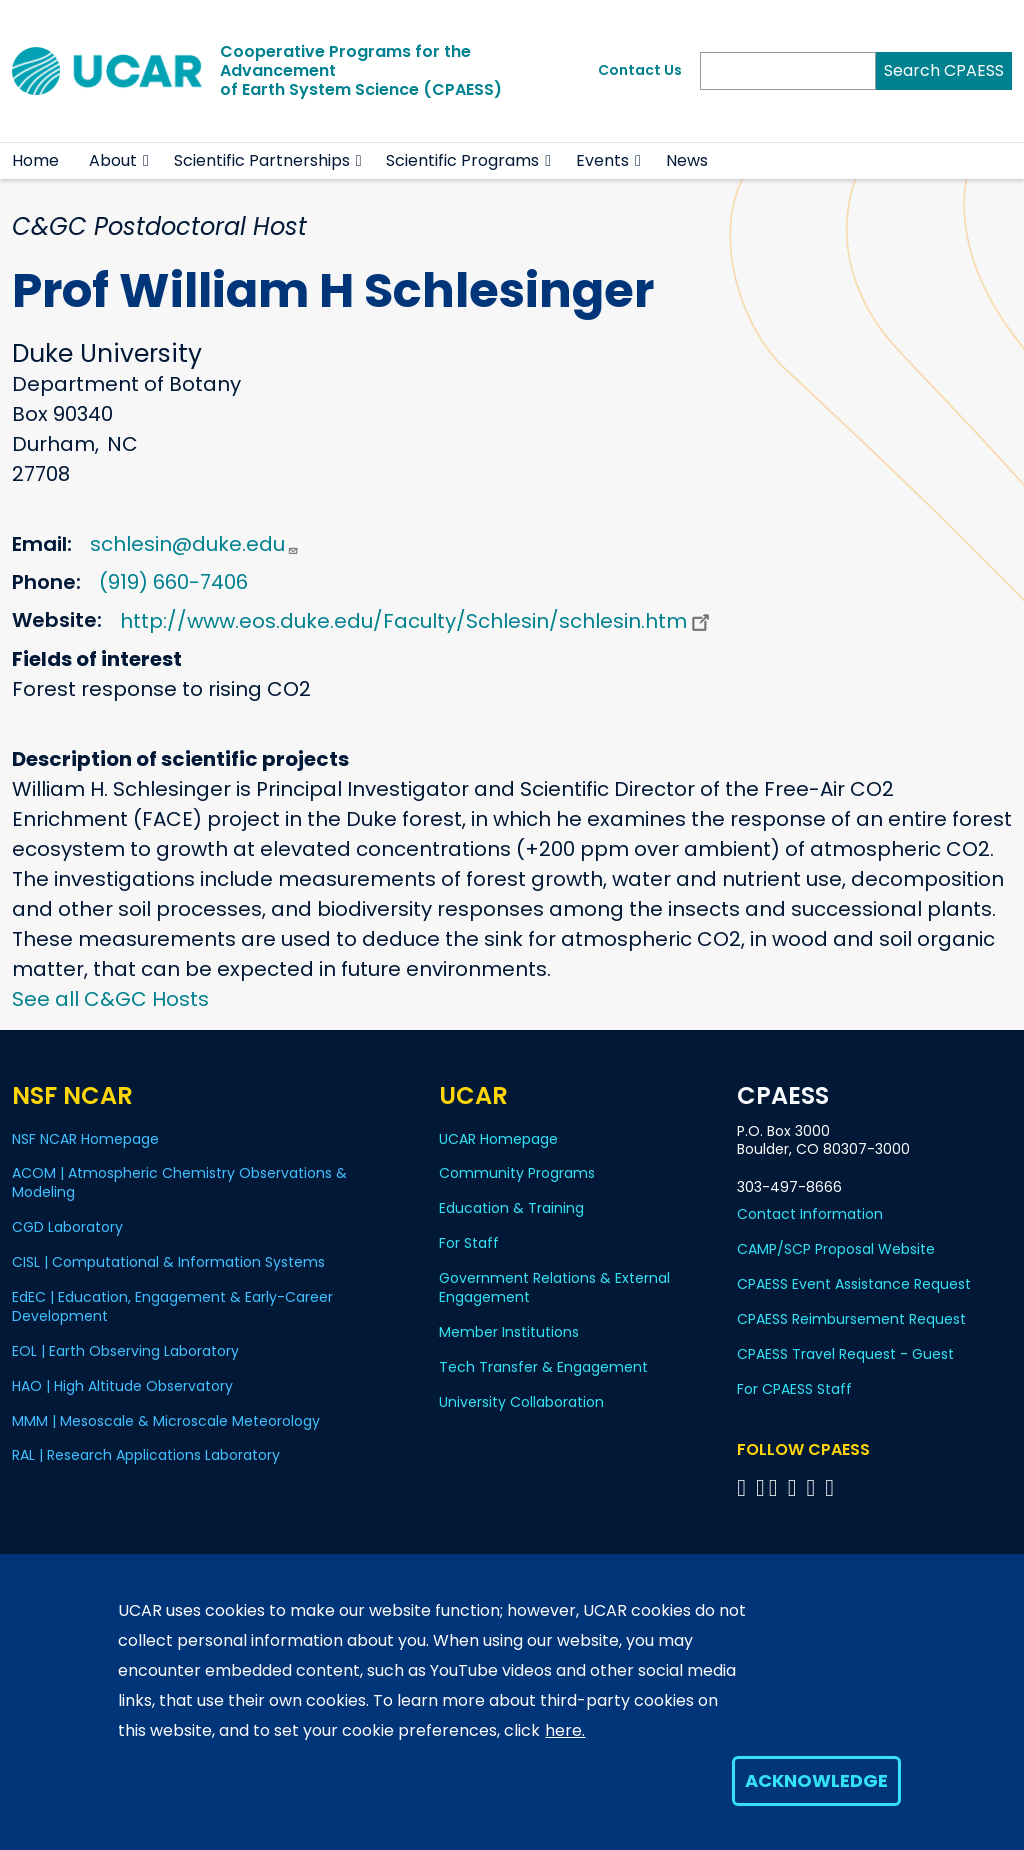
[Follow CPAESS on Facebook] (744, 1487)
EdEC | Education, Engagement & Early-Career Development (172, 1306)
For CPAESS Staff (794, 1389)
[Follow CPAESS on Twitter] (776, 1487)
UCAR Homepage (498, 1139)
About (113, 160)
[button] (146, 161)
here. (565, 1730)
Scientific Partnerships (262, 160)
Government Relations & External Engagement (554, 1287)
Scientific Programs (462, 160)
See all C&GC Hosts (110, 999)
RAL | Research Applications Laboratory (146, 1455)
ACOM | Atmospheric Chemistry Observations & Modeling (179, 1182)
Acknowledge (816, 1780)
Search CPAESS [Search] (944, 70)
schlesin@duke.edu (194, 544)
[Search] (788, 71)
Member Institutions (509, 1332)
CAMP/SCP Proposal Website (836, 1249)
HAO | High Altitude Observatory (122, 1386)
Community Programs (517, 1173)
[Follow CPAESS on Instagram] (813, 1487)
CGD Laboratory (67, 1227)
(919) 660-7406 (173, 582)
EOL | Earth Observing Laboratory (125, 1351)
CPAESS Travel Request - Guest (845, 1354)
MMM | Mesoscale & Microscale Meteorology (166, 1421)
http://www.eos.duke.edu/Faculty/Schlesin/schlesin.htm (417, 621)
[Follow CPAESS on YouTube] (832, 1487)
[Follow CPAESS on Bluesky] (760, 1487)
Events (602, 160)
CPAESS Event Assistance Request (854, 1284)
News (687, 160)
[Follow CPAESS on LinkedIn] (795, 1487)
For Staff (469, 1243)
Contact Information (810, 1214)
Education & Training (511, 1208)
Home (35, 160)
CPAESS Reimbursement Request (851, 1319)
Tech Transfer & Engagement (543, 1367)
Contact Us (640, 70)
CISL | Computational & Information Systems (168, 1262)
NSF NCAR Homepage (85, 1139)
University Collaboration (521, 1402)
